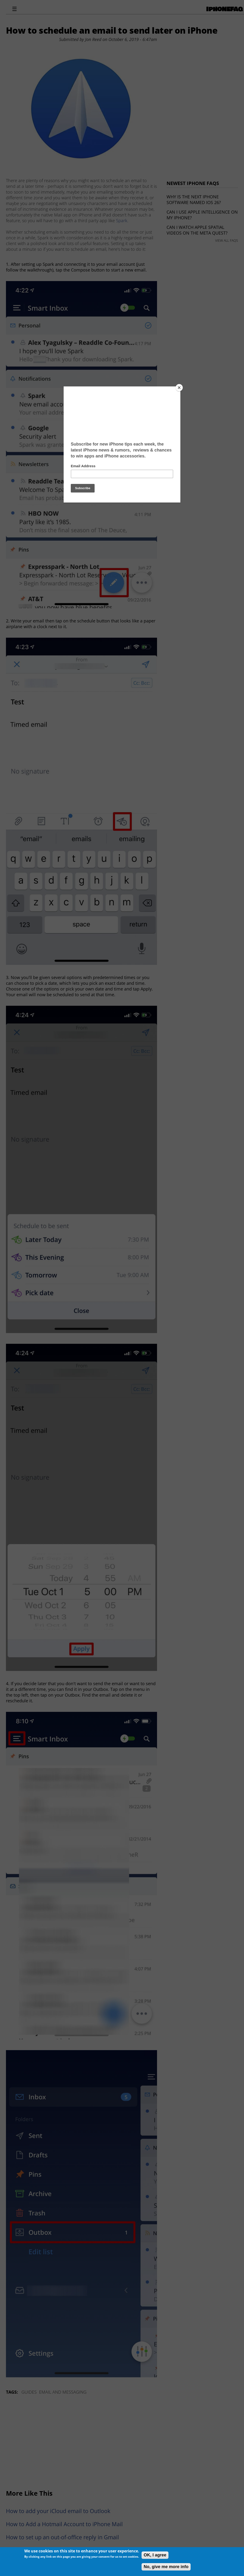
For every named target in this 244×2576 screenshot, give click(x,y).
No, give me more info (166, 2566)
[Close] (179, 387)
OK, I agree (155, 2555)
